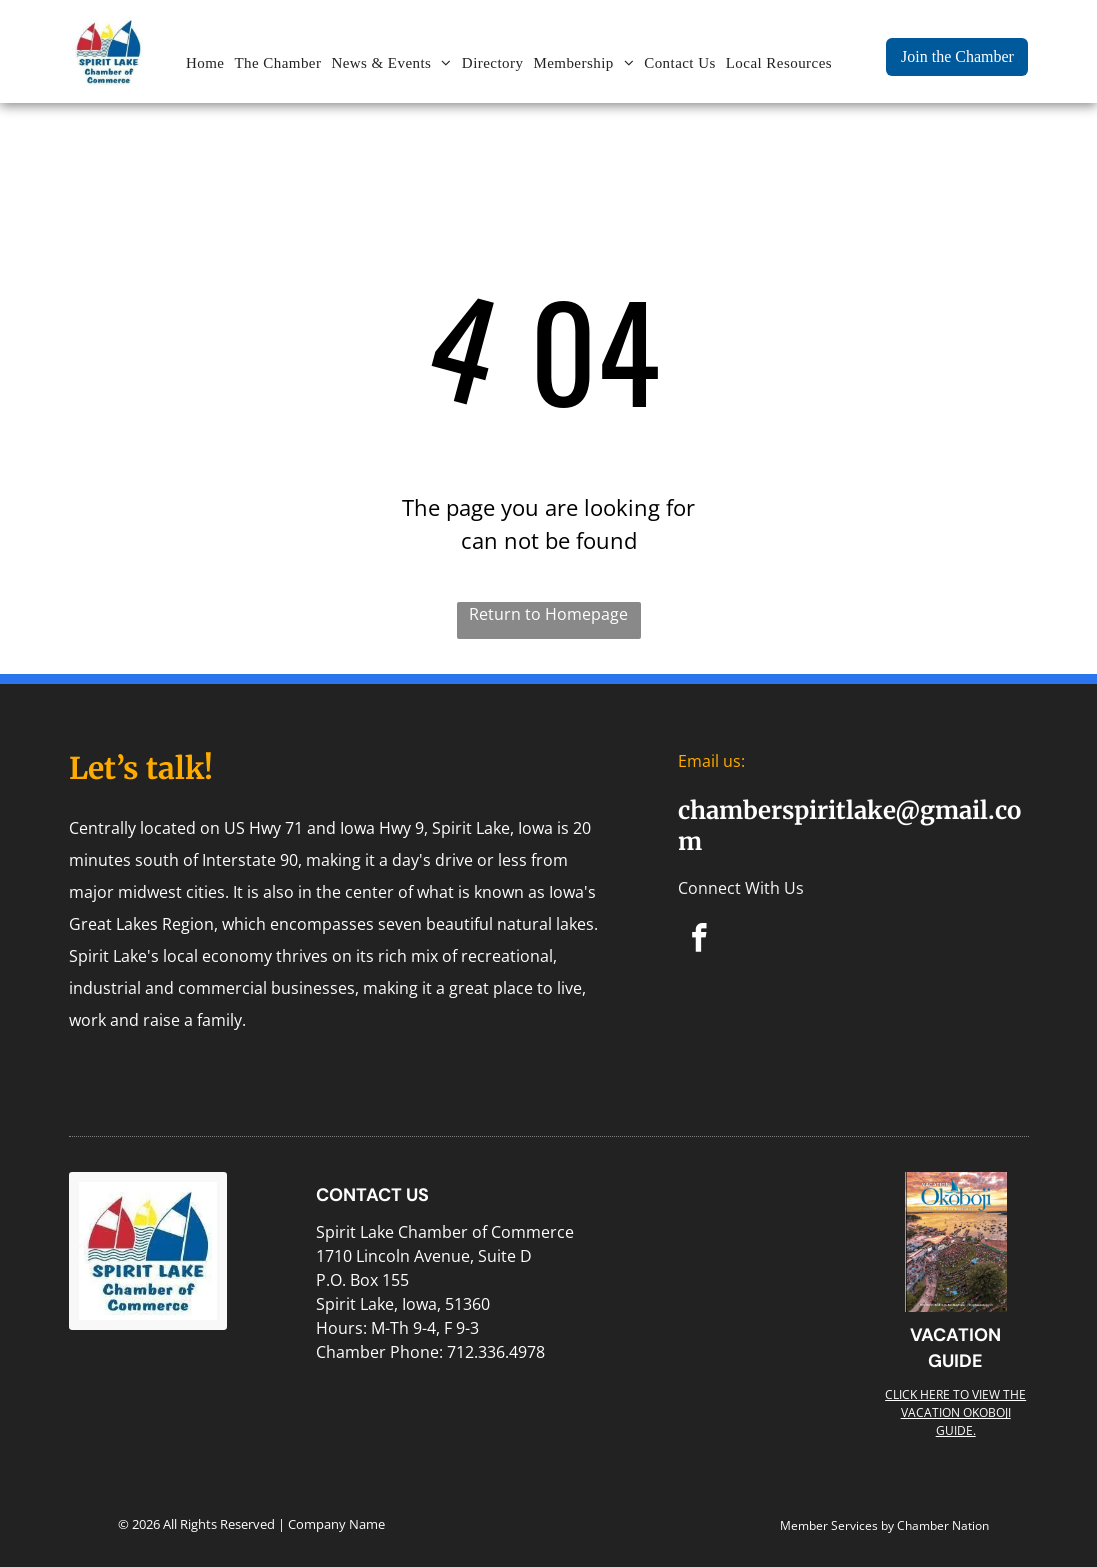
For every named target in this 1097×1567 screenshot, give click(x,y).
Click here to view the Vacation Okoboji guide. (955, 1412)
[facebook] (699, 941)
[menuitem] (205, 63)
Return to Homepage (548, 614)
